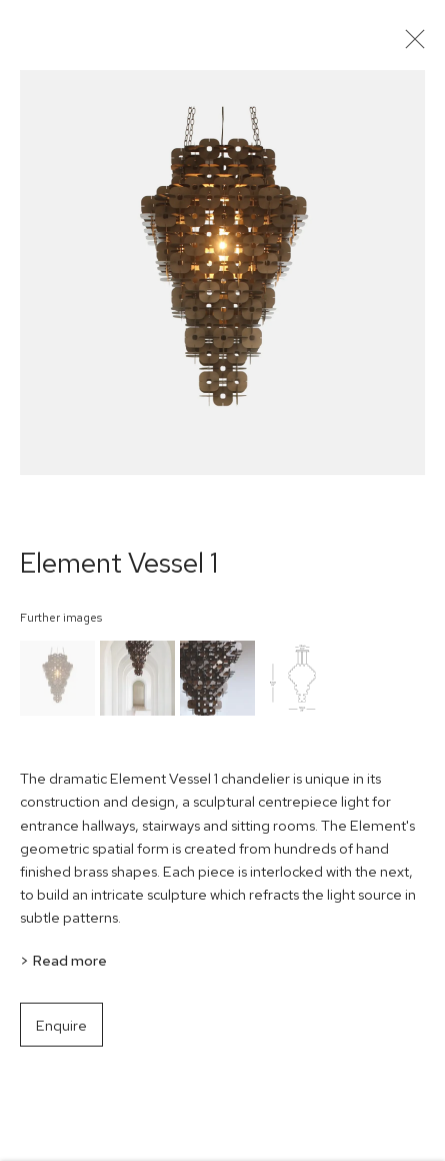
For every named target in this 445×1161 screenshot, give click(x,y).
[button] (57, 684)
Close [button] (415, 45)
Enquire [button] (61, 1031)
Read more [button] (69, 967)
